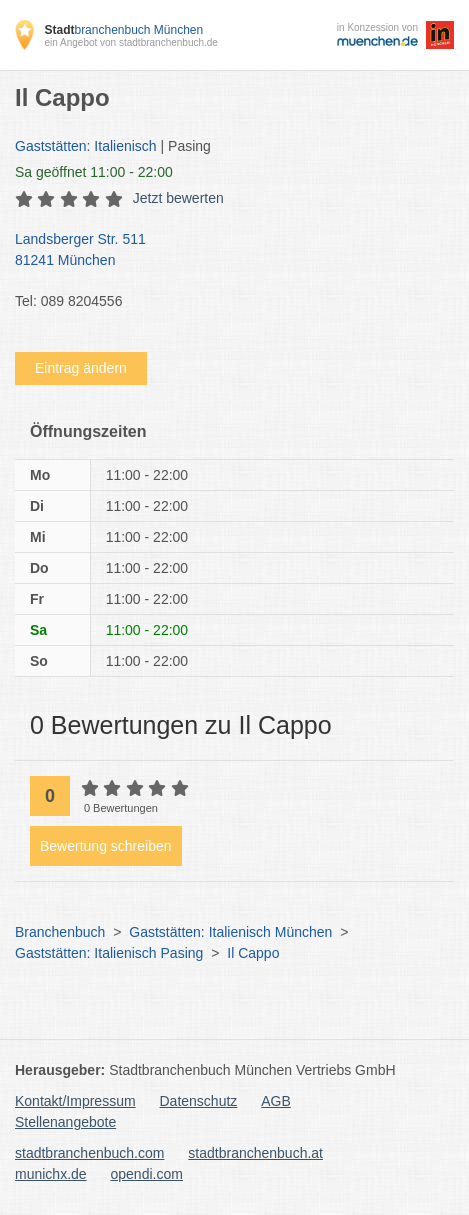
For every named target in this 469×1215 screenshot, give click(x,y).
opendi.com (146, 1174)
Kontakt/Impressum (75, 1101)
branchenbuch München (123, 30)
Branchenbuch (60, 932)
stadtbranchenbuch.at (255, 1153)
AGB (276, 1101)
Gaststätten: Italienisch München (230, 932)
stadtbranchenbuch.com (89, 1153)
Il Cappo (253, 953)
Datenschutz (199, 1101)
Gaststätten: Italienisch (86, 146)
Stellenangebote (65, 1122)
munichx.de (51, 1174)
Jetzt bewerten (178, 198)
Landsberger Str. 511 (224, 251)
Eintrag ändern (81, 368)
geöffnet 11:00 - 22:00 (94, 172)
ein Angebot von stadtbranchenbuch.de (130, 42)
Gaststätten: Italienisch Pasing (109, 953)
